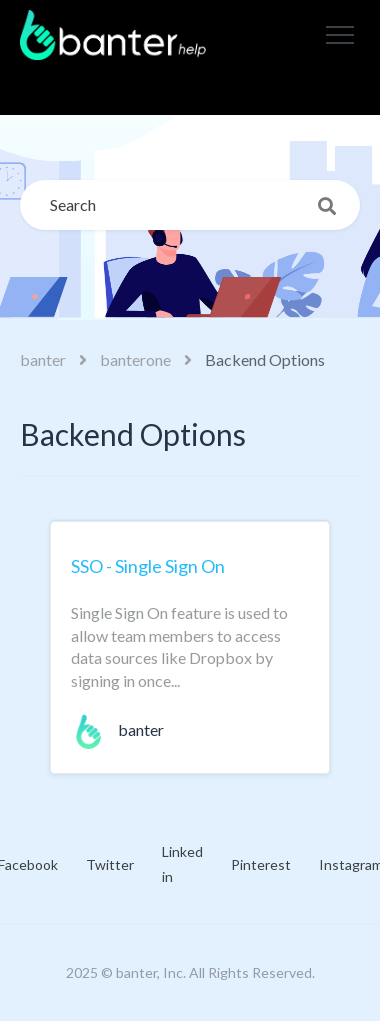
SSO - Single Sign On (148, 566)
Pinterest (261, 864)
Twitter (110, 864)
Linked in (182, 864)
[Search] (190, 205)
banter (43, 359)
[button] (340, 35)
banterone (135, 359)
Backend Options (265, 359)
